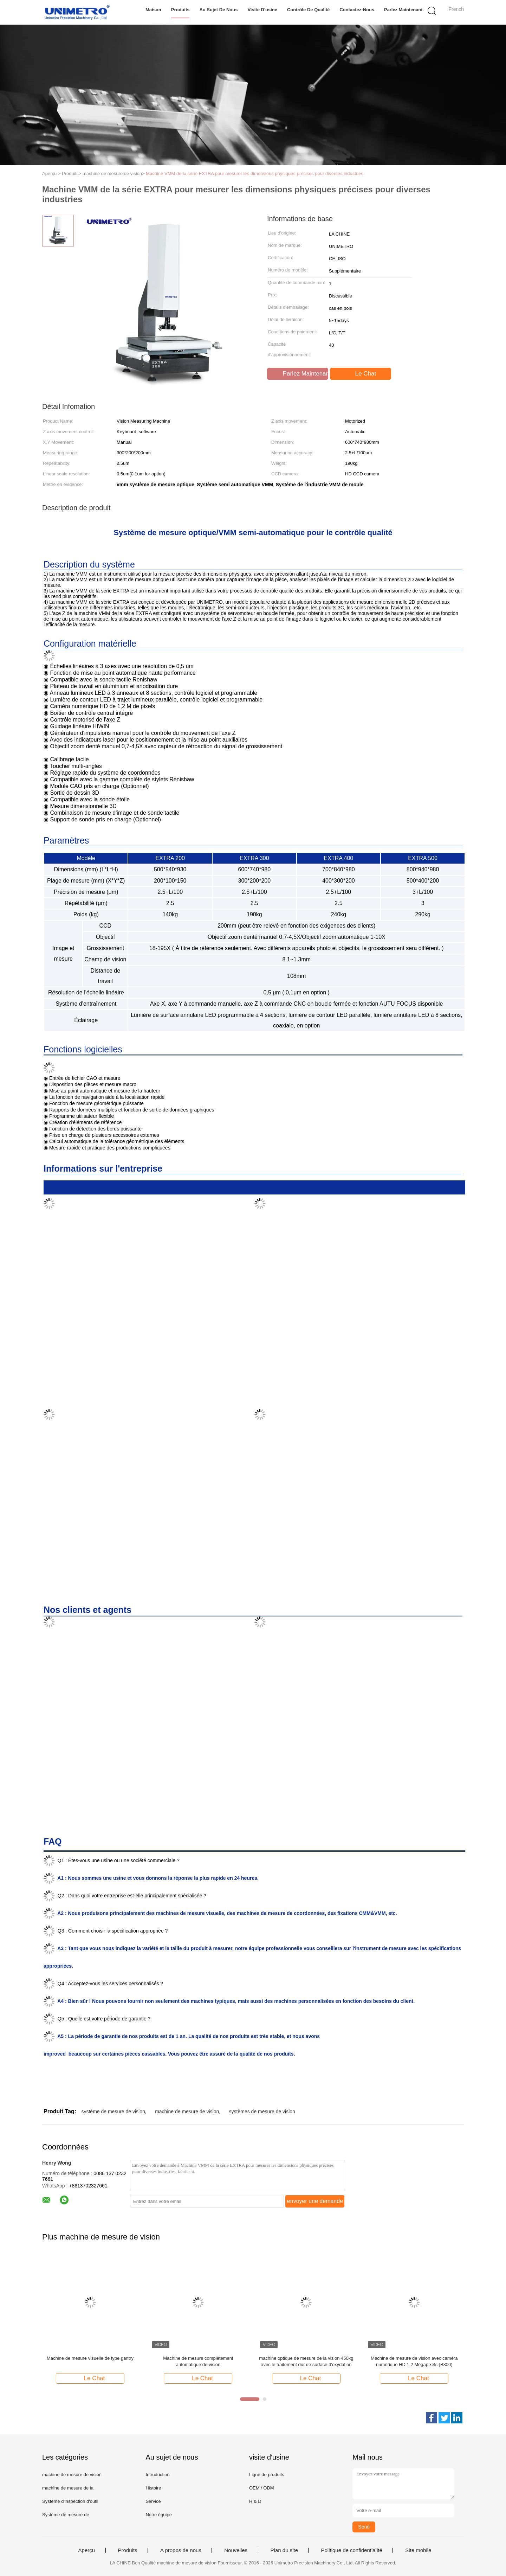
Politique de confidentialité (351, 2550)
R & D (255, 2501)
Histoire (153, 2488)
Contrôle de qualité (308, 9)
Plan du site (284, 2550)
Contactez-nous (356, 9)
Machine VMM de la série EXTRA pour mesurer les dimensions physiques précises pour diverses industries (254, 173)
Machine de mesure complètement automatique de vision (198, 2361)
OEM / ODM (261, 2488)
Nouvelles (235, 2550)
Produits (180, 9)
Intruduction (157, 2474)
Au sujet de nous (218, 9)
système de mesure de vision (113, 2111)
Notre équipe (158, 2514)
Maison (153, 9)
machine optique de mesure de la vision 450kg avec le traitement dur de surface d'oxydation (306, 2361)
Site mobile (418, 2550)
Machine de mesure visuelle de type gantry (90, 2358)
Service (153, 2501)
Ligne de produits (266, 2474)
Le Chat (361, 373)
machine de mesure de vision (187, 2111)
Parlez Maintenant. (404, 9)
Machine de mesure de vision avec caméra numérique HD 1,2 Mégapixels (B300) (414, 2361)
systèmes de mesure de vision (262, 2111)
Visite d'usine (262, 9)
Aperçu (86, 2550)
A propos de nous (180, 2550)
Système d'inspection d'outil (70, 2501)
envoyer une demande (315, 2201)
